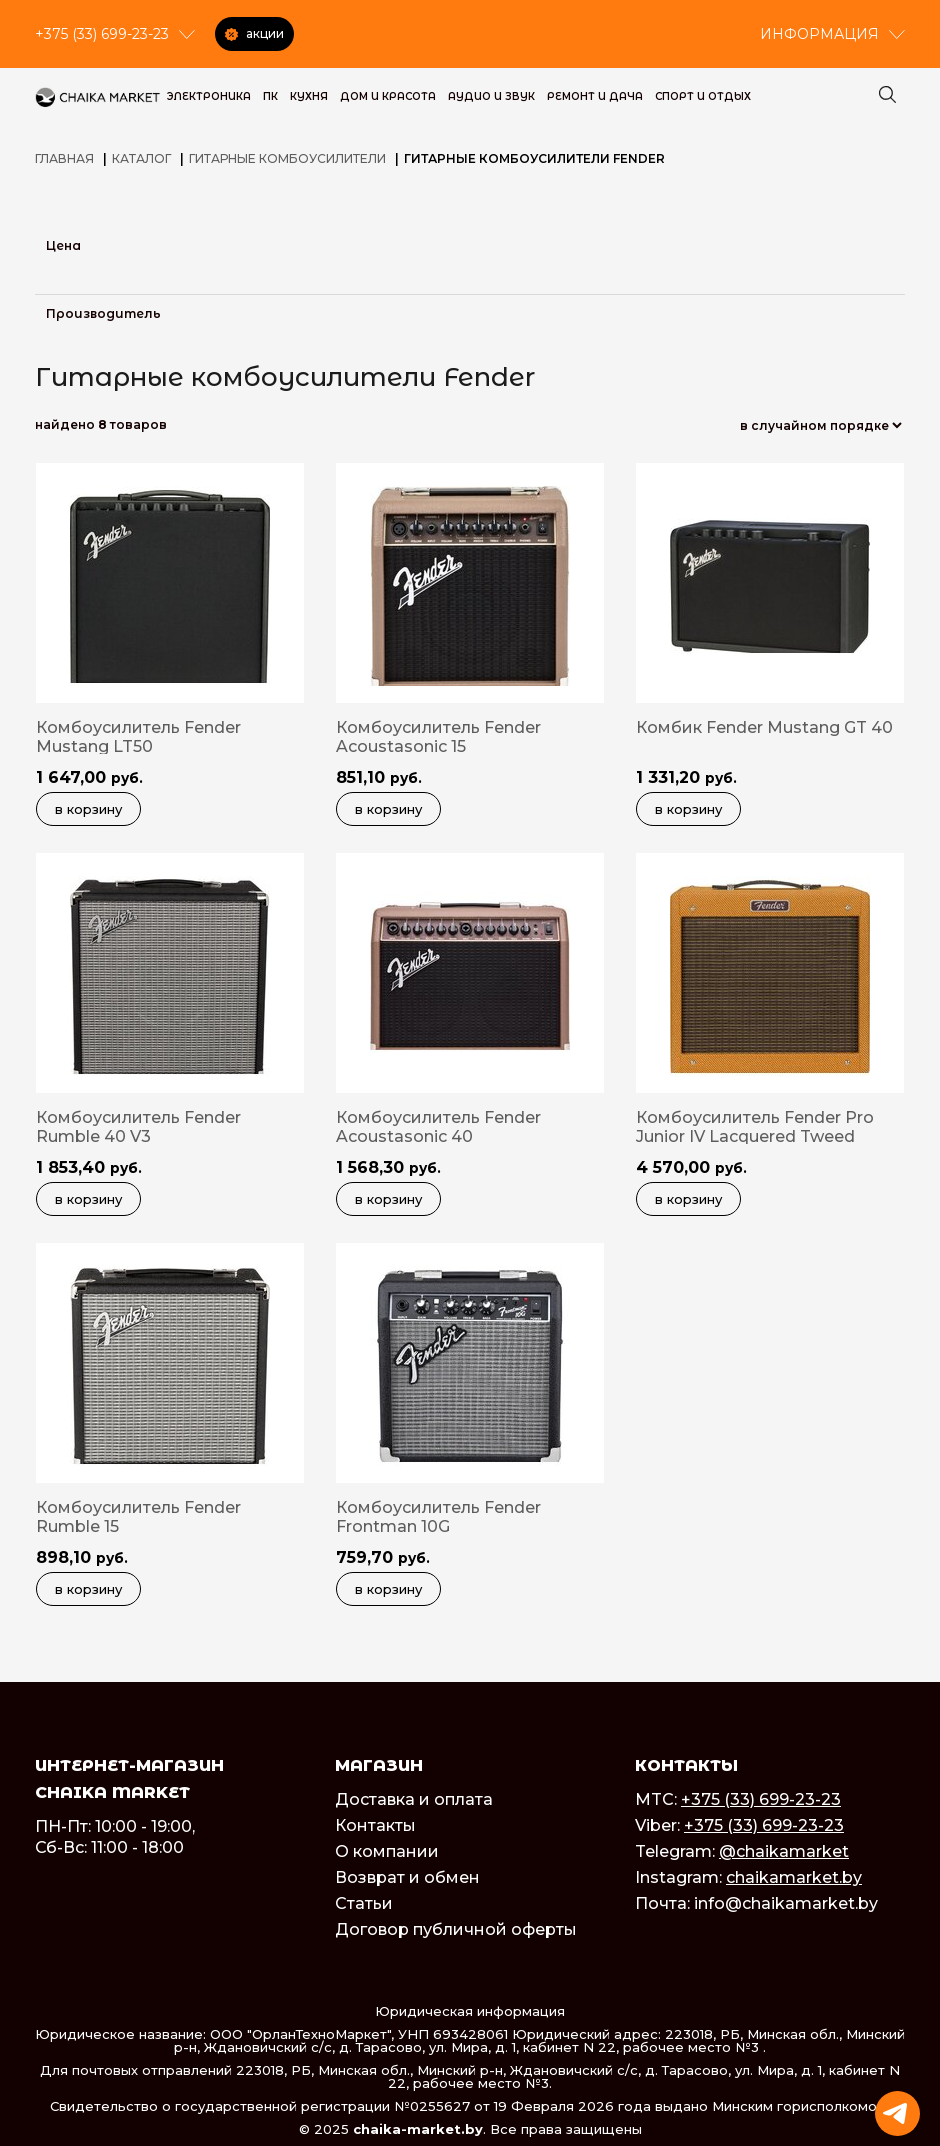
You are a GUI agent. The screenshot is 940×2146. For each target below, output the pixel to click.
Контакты (375, 1825)
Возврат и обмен (407, 1877)
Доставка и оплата (414, 1799)
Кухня (309, 96)
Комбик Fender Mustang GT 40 (764, 727)
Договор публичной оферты (456, 1929)
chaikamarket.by (794, 1877)
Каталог (141, 158)
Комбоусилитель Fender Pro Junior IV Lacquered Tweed (755, 1127)
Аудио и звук (491, 96)
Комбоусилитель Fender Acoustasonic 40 (438, 1127)
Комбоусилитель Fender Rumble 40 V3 (138, 1127)
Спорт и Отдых (703, 96)
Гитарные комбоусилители (287, 158)
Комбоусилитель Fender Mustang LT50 (138, 737)
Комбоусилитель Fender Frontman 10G (438, 1517)
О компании (387, 1851)
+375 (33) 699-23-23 (761, 1799)
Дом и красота (388, 96)
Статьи (364, 1903)
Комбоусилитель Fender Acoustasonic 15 (438, 737)
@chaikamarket (784, 1851)
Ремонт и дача (595, 96)
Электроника (209, 96)
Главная (64, 158)
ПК (270, 96)
